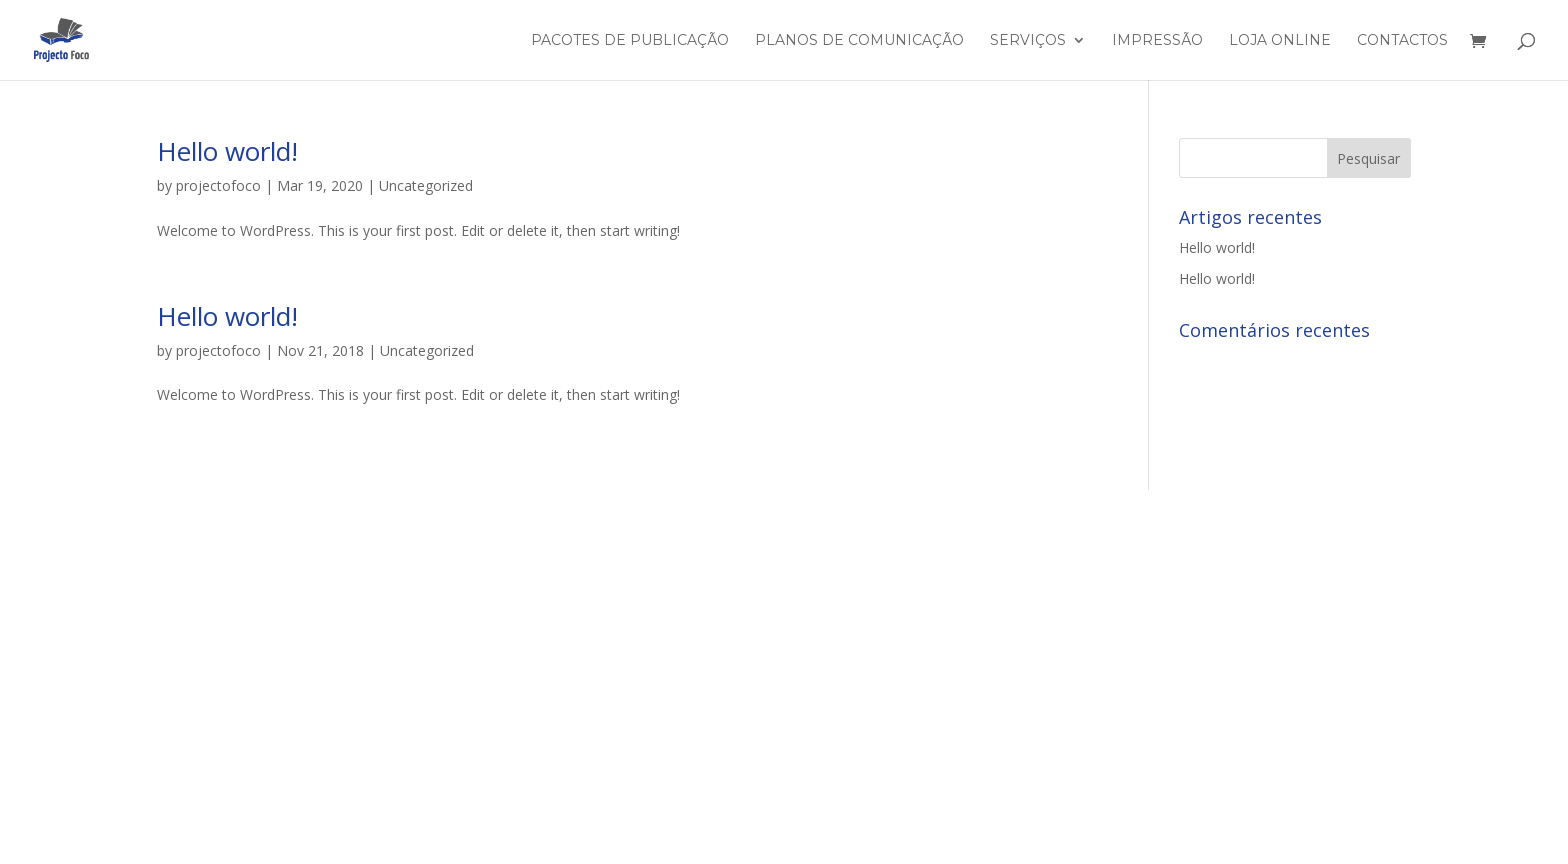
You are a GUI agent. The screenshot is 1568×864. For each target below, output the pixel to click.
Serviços (1028, 41)
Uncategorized (426, 185)
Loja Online (1280, 41)
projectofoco (218, 185)
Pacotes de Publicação (630, 41)
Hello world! (227, 151)
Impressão (1157, 41)
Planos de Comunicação (859, 41)
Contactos (1402, 41)
